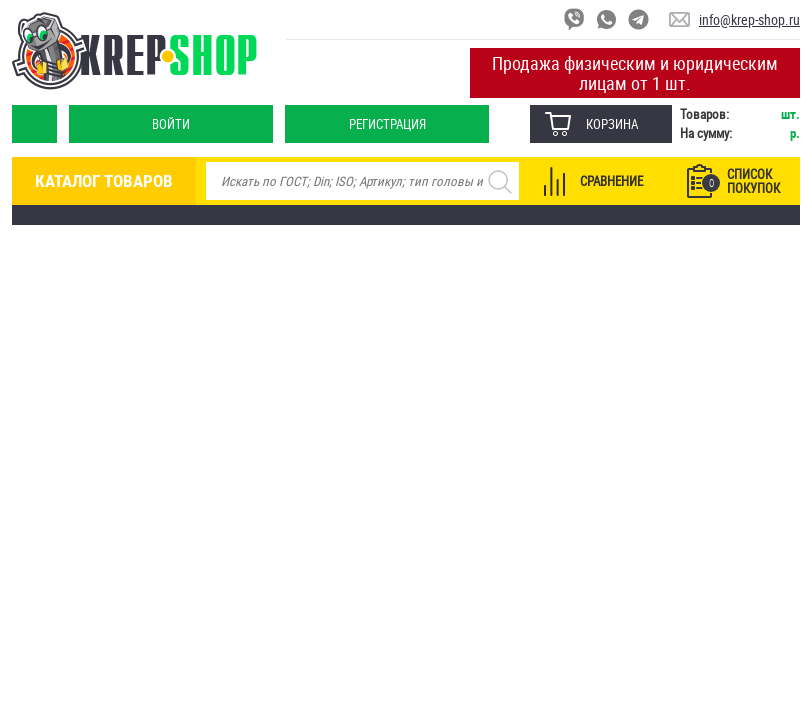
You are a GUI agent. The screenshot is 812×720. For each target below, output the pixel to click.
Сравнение (611, 181)
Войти (171, 124)
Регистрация (387, 124)
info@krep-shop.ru (749, 19)
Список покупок (741, 181)
